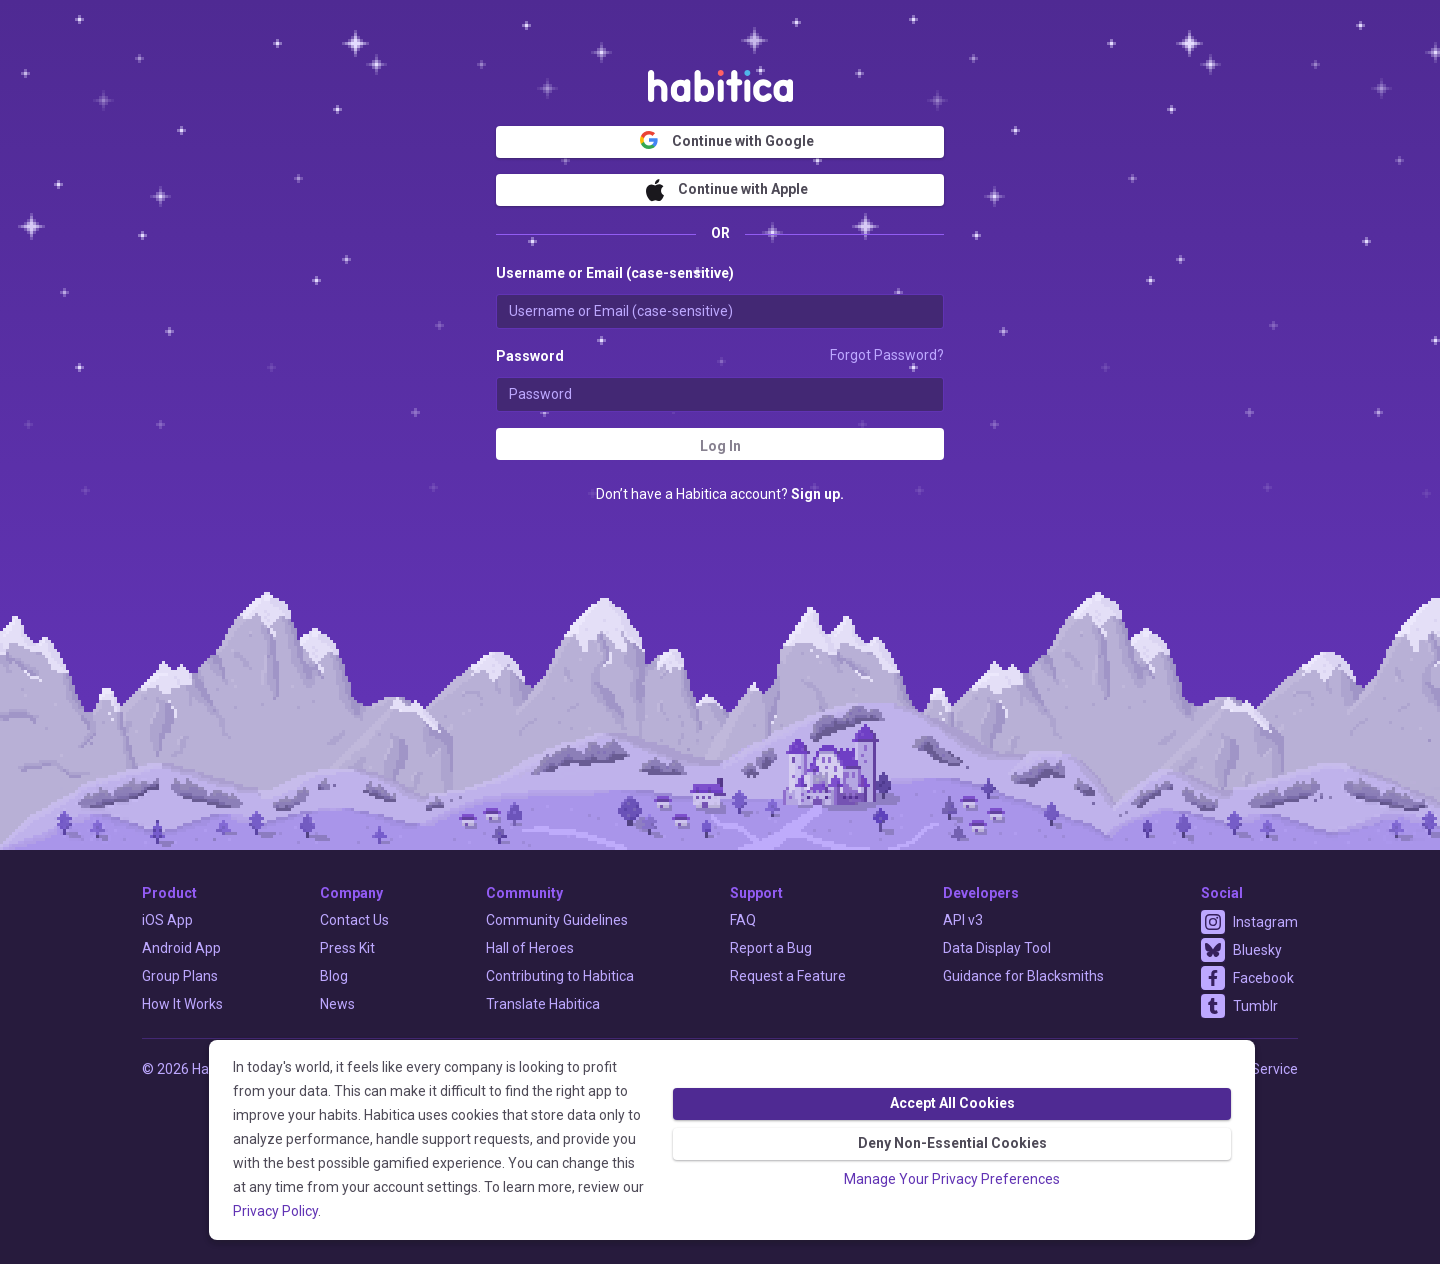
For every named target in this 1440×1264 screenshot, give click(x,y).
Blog (334, 976)
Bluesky (1257, 950)
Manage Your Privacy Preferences (952, 1179)
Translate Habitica (543, 1004)
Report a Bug (771, 948)
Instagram (1265, 922)
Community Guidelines (557, 920)
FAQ (743, 920)
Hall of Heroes (530, 948)
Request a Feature (788, 976)
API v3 (963, 920)
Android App (181, 948)
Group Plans (180, 976)
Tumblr (1255, 1006)
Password (530, 356)
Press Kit (347, 948)
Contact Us (354, 920)
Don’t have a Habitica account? (720, 494)
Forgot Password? (887, 355)
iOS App (167, 920)
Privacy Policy (275, 1211)
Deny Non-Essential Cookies (952, 1143)
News (337, 1004)
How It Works (182, 1004)
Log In (720, 446)
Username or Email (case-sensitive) (615, 273)
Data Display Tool (997, 948)
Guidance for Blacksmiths (1023, 976)
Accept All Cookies (952, 1103)
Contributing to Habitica (560, 976)
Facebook (1263, 978)
